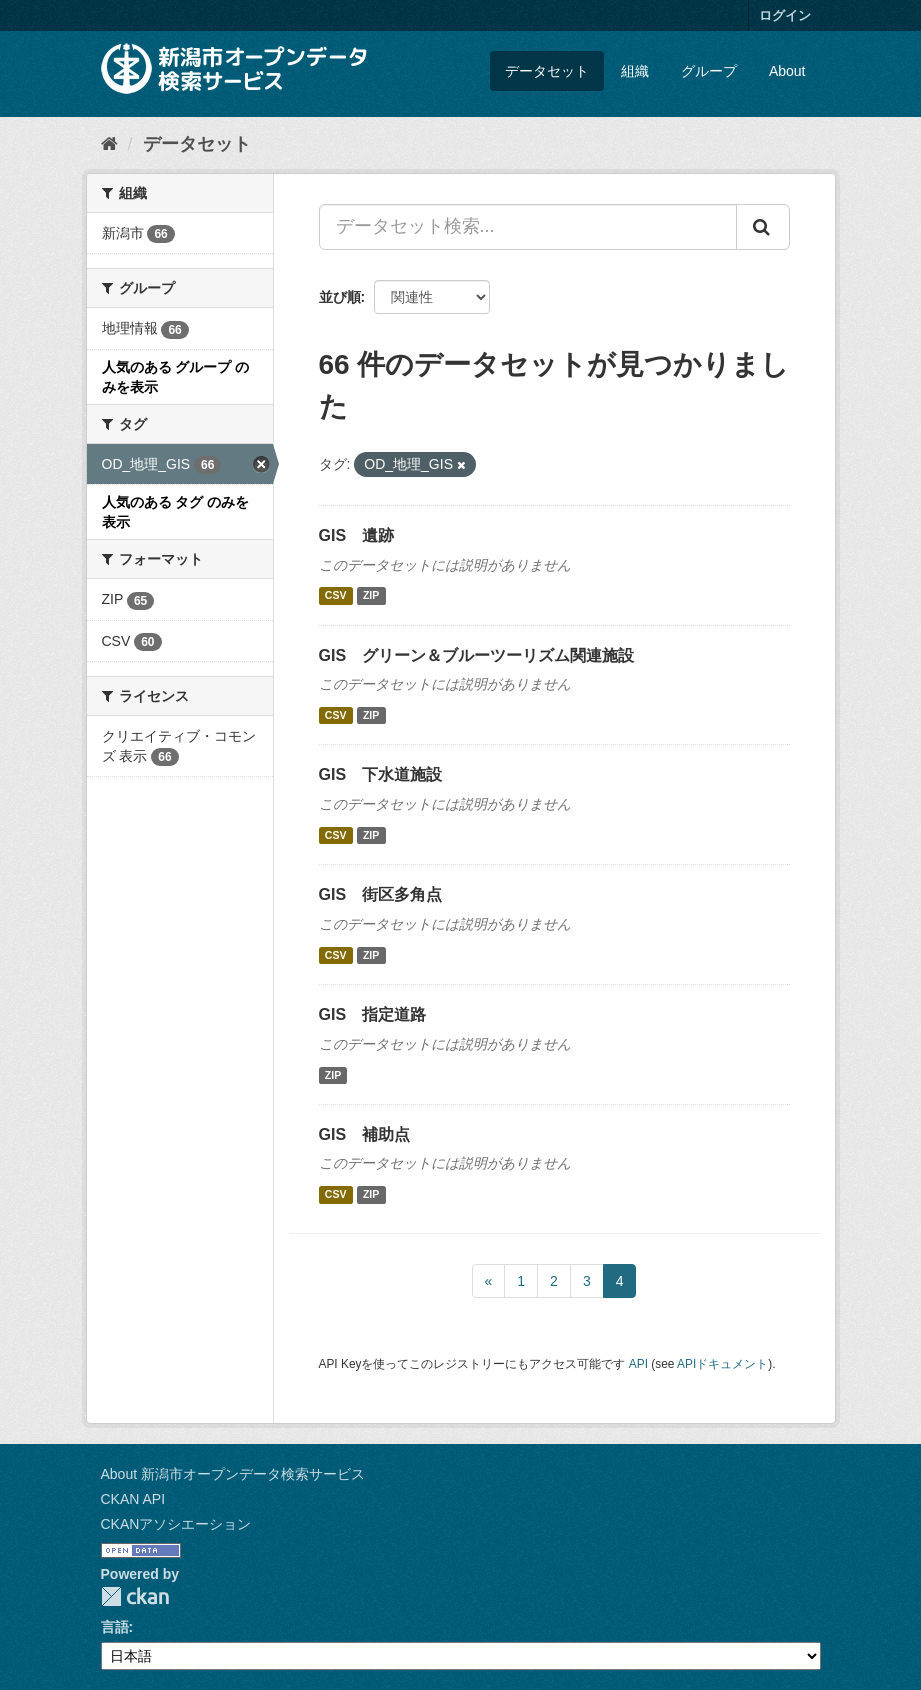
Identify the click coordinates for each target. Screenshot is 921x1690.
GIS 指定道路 (373, 1014)
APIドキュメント (722, 1364)
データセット (547, 71)
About (787, 71)
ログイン (785, 15)
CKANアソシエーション (176, 1524)
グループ (709, 71)
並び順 (340, 297)
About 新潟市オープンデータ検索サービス (233, 1474)
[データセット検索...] (528, 227)
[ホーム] (109, 144)
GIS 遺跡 (357, 535)
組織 (635, 71)
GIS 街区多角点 (381, 894)
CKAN (135, 1596)
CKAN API (133, 1499)
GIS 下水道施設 (381, 774)
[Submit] (763, 227)
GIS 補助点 (365, 1134)
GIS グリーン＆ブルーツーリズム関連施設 (477, 655)
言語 (115, 1627)
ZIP (371, 596)
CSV (336, 596)
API (638, 1364)
